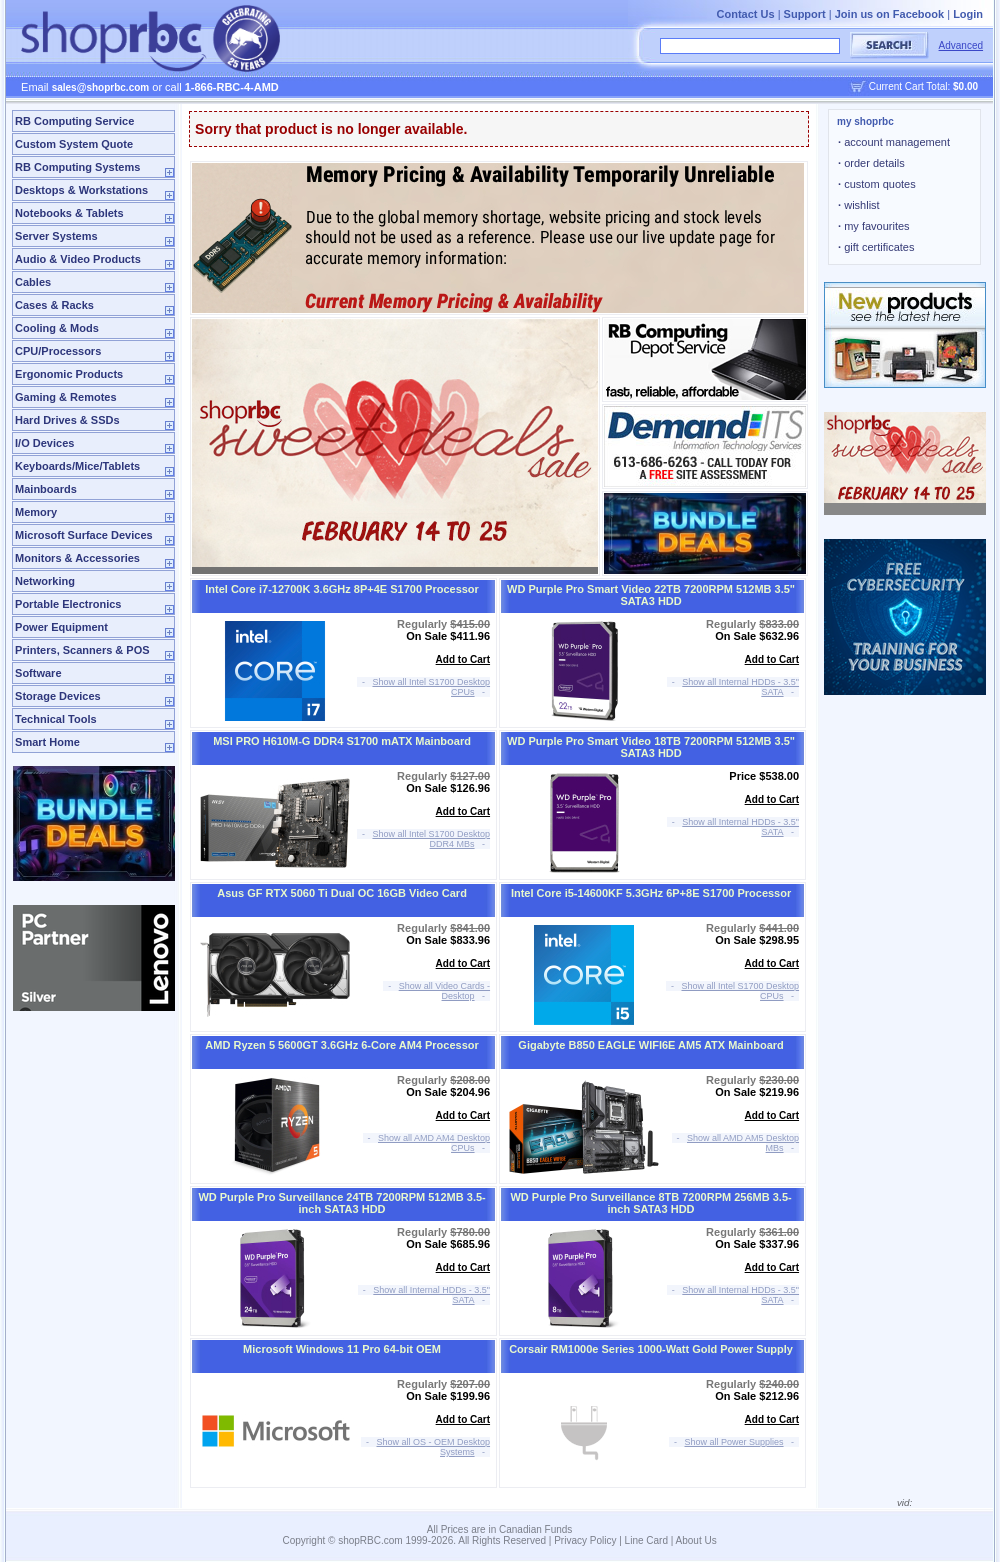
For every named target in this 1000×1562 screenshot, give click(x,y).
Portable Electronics (68, 604)
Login (968, 14)
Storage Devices (58, 696)
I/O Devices (44, 443)
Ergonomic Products (69, 374)
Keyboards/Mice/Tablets (77, 466)
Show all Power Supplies (734, 1442)
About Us (696, 1540)
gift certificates (876, 247)
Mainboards (46, 489)
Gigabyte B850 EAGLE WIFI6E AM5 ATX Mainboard (650, 1045)
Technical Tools (56, 719)
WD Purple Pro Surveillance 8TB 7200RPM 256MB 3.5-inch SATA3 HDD (650, 1203)
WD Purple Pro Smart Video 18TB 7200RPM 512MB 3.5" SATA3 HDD (651, 747)
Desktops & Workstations (81, 190)
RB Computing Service (74, 121)
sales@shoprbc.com (101, 87)
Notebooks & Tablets (69, 213)
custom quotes (877, 184)
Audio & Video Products (78, 259)
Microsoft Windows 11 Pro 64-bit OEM (342, 1349)
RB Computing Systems (77, 167)
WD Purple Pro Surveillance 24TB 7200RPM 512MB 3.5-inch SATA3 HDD (341, 1203)
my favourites (874, 226)
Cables (33, 282)
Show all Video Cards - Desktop (444, 991)
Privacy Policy (585, 1540)
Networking (45, 581)
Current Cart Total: (923, 86)
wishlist (859, 205)
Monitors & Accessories (77, 558)
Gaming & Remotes (65, 397)
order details (871, 163)
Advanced (961, 45)
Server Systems (56, 236)
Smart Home (47, 742)
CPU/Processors (58, 351)
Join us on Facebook (889, 14)
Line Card (646, 1540)
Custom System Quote (74, 144)
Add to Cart (463, 659)
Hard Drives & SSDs (67, 420)
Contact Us (746, 14)
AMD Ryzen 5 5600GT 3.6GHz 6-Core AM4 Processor (341, 1045)
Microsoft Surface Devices (84, 535)
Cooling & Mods (57, 328)
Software (38, 673)
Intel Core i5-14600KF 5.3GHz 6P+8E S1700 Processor (651, 893)
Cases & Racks (54, 305)
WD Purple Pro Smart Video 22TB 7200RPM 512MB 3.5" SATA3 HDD (651, 595)
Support (805, 14)
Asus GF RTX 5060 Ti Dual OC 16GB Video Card (342, 893)
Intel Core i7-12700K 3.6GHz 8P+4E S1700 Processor (342, 589)
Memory (36, 512)
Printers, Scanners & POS (82, 650)
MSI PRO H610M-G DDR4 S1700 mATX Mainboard (342, 741)
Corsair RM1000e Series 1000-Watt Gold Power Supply (651, 1349)
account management (894, 142)
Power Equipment (61, 627)
